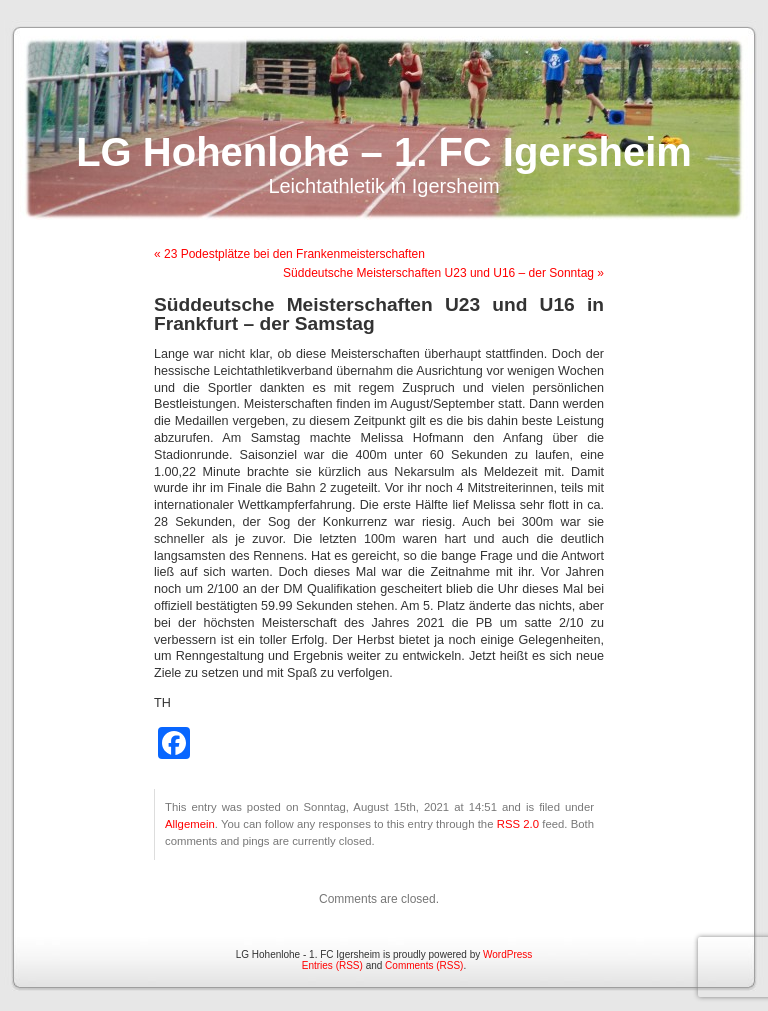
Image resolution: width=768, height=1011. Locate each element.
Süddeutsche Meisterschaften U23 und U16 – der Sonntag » (443, 273)
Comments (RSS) (424, 965)
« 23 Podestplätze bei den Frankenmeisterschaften (289, 254)
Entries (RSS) (332, 965)
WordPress (507, 954)
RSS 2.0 (518, 824)
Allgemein (190, 824)
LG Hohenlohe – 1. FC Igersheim (384, 152)
